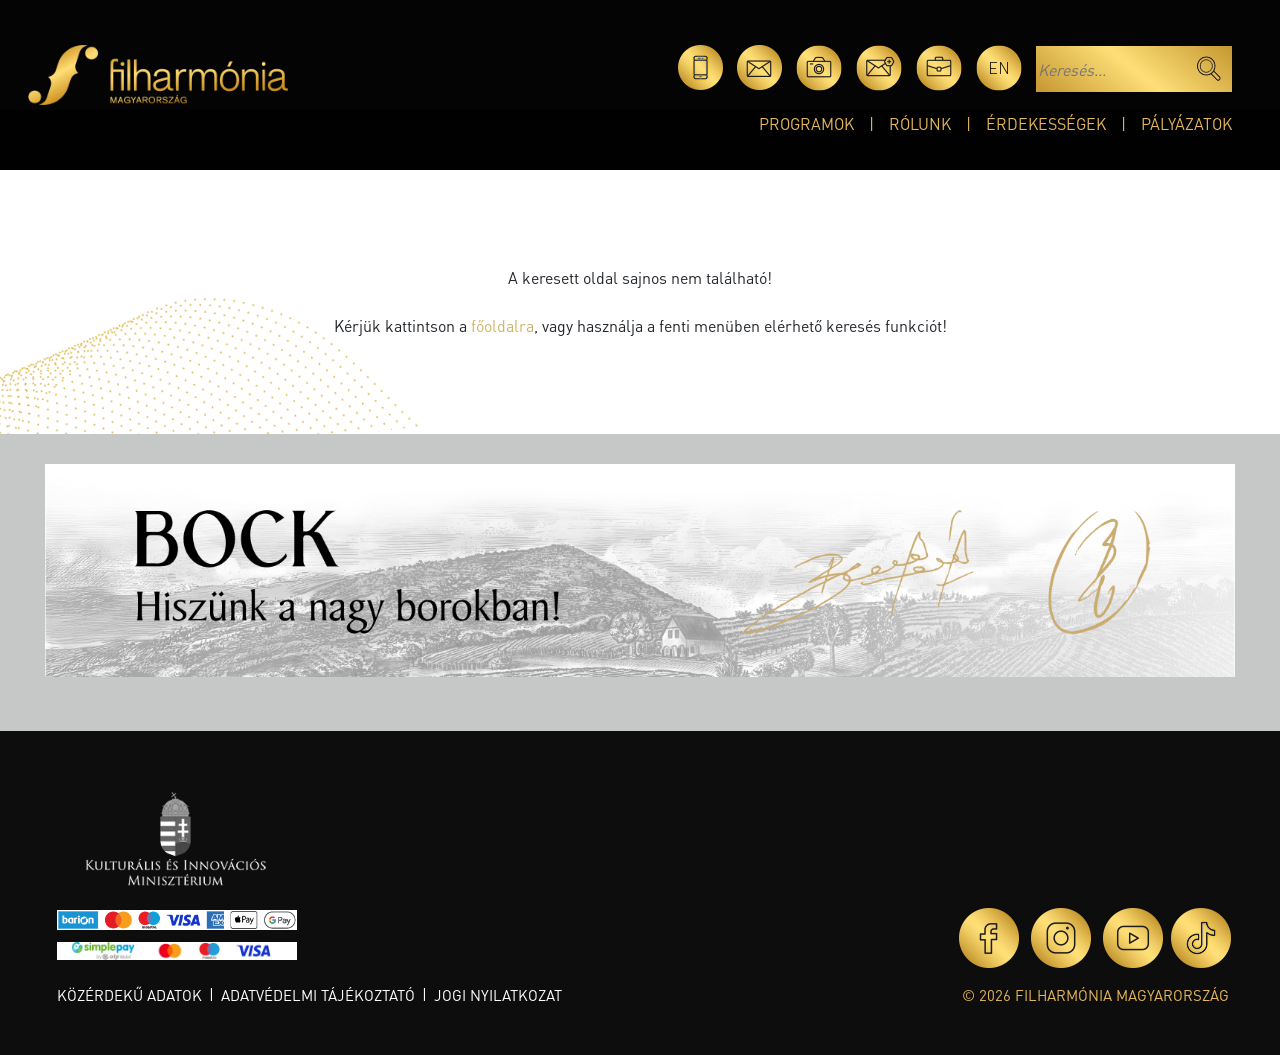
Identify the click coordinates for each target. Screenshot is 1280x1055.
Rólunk (920, 123)
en (999, 67)
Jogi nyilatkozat (498, 995)
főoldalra (502, 325)
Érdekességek (1046, 123)
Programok (806, 123)
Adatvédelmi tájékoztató (318, 995)
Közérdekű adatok (129, 995)
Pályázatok (1186, 123)
